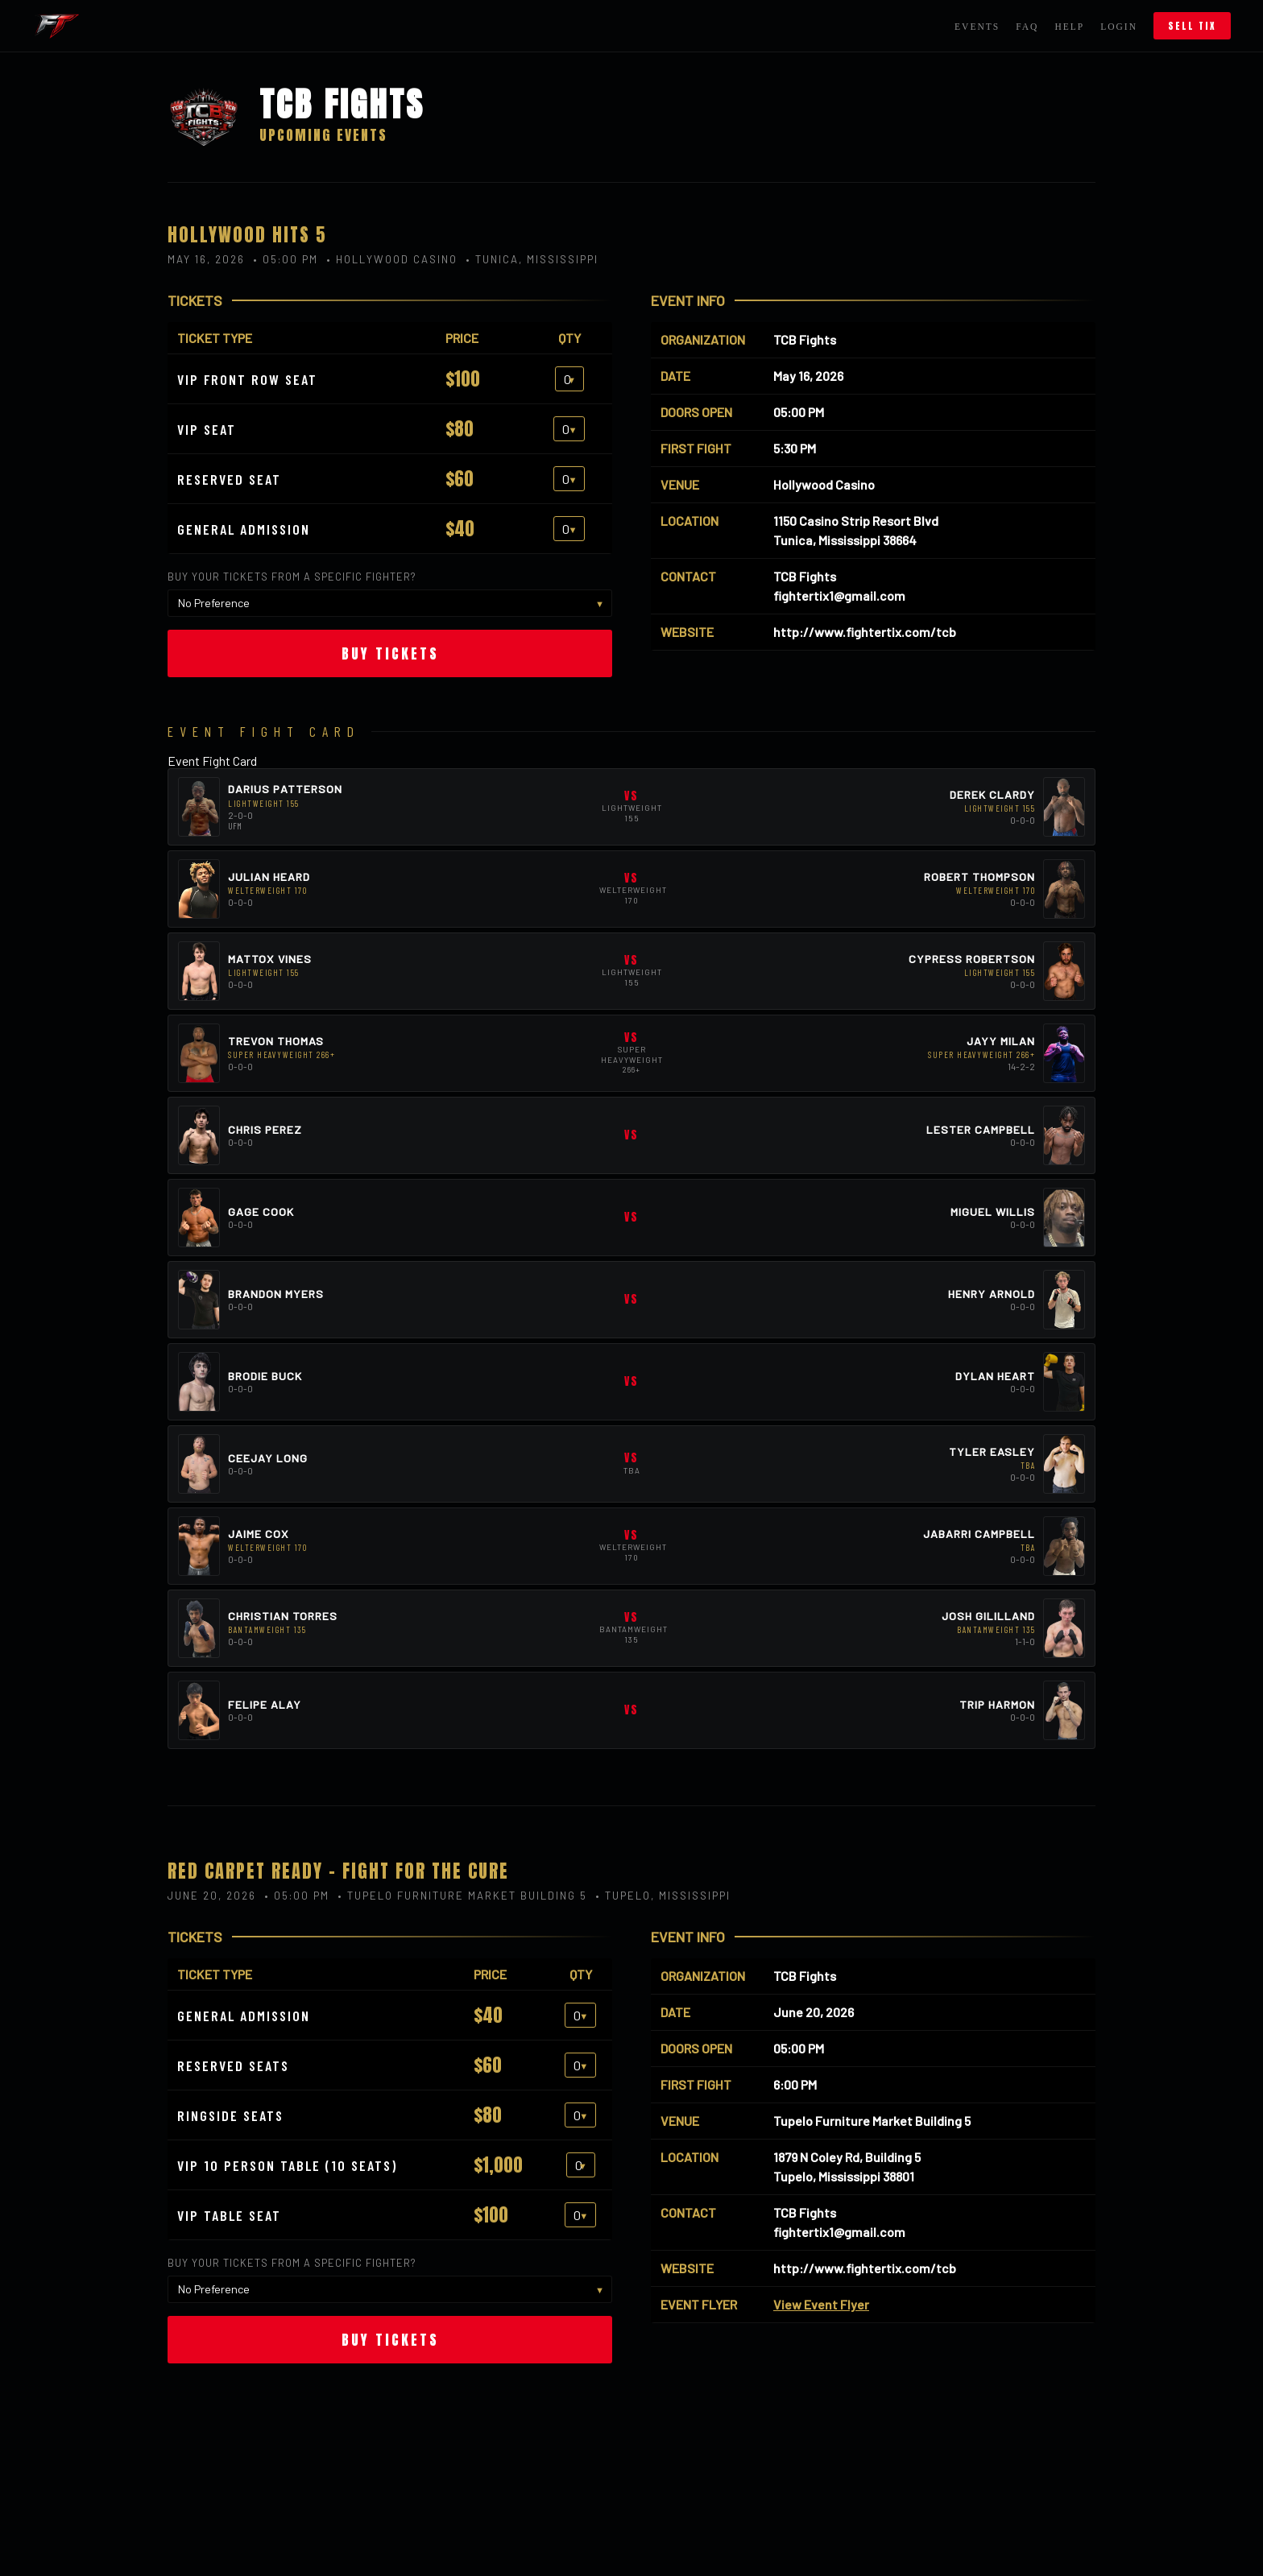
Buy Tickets (390, 653)
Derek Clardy (992, 794)
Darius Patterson (285, 789)
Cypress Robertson (972, 958)
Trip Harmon (997, 1704)
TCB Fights (804, 339)
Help (1069, 26)
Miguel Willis (992, 1211)
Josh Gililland (988, 1616)
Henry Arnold (991, 1293)
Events (977, 26)
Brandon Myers (276, 1293)
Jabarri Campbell (979, 1533)
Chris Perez (265, 1129)
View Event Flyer (821, 2304)
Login (1118, 26)
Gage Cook (261, 1211)
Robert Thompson (979, 876)
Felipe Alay (264, 1704)
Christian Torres (282, 1616)
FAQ (1027, 26)
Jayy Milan (1001, 1041)
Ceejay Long (268, 1458)
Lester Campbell (980, 1129)
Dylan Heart (995, 1376)
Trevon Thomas (276, 1041)
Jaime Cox (258, 1533)
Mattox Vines (270, 958)
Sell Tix (1192, 26)
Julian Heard (269, 876)
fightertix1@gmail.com (839, 595)
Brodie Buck (265, 1376)
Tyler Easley (992, 1451)
